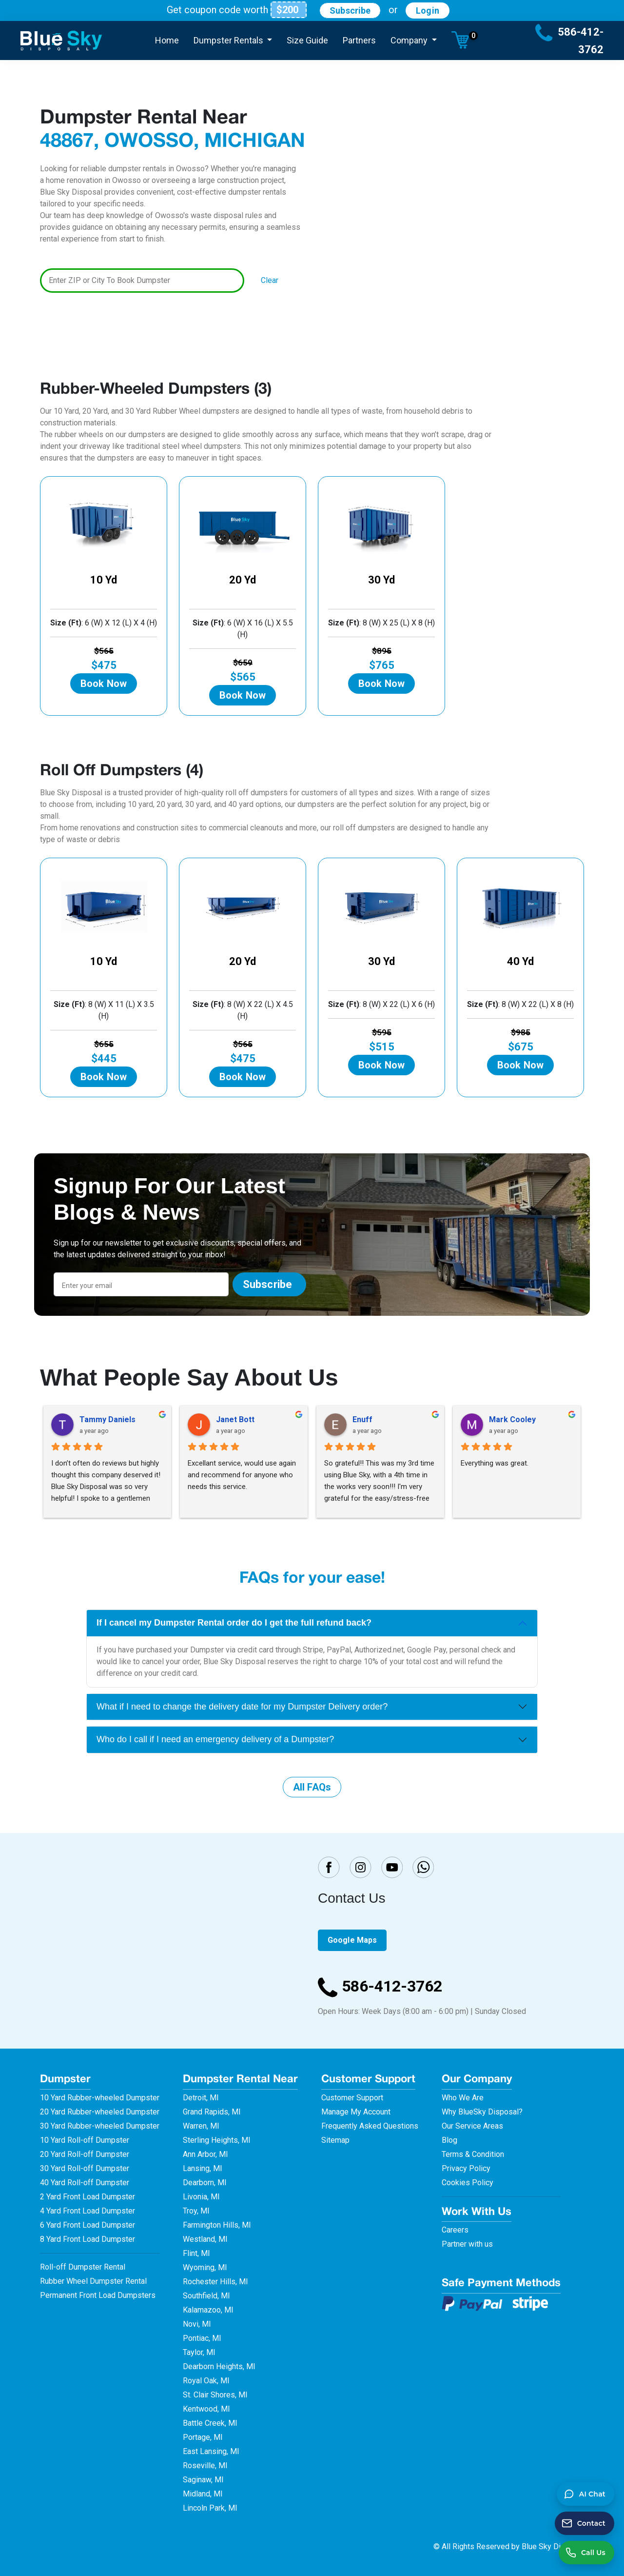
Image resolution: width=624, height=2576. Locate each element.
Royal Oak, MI (206, 2380)
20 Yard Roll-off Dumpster (84, 2154)
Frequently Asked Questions (369, 2126)
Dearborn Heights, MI (219, 2366)
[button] (460, 40)
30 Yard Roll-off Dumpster (84, 2168)
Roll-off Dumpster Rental (82, 2267)
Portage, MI (203, 2437)
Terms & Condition (473, 2154)
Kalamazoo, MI (208, 2309)
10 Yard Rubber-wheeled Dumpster (99, 2097)
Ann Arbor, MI (205, 2154)
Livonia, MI (201, 2196)
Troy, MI (196, 2210)
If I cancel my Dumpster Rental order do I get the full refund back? (234, 1623)
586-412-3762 (380, 1986)
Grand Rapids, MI (212, 2111)
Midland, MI (203, 2493)
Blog (449, 2140)
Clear (269, 280)
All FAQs (312, 1787)
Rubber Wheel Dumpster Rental (93, 2281)
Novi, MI (197, 2324)
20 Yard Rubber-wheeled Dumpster (99, 2111)
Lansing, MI (202, 2168)
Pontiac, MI (202, 2338)
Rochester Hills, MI (215, 2281)
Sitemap (335, 2140)
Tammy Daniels (107, 1419)
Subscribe (350, 10)
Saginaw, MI (203, 2479)
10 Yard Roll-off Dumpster (84, 2140)
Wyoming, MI (205, 2267)
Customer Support (352, 2097)
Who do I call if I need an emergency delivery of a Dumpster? (215, 1739)
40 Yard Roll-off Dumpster (84, 2182)
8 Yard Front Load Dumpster (87, 2239)
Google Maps (352, 1940)
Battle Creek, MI (210, 2423)
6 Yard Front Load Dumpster (87, 2225)
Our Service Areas (472, 2126)
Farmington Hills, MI (217, 2225)
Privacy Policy (466, 2168)
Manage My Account (355, 2111)
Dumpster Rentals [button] (229, 40)
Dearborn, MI (205, 2182)
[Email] (141, 1284)
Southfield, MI (206, 2295)
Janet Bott (235, 1419)
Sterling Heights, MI (217, 2140)
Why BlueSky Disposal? (482, 2111)
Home (167, 40)
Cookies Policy (467, 2182)
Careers (455, 2229)
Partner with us (467, 2244)
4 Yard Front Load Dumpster (87, 2210)
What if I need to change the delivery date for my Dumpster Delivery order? (242, 1706)
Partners (359, 40)
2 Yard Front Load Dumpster (87, 2196)
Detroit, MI (201, 2097)
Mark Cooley (512, 1419)
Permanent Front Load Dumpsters (98, 2295)
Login (427, 10)
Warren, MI (201, 2126)
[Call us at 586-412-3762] (586, 2552)
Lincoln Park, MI (210, 2508)
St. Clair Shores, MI (215, 2394)
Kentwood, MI (206, 2409)
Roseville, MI (205, 2465)
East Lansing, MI (211, 2451)
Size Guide (307, 40)
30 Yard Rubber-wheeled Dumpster (99, 2126)
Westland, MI (205, 2239)
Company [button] (409, 40)
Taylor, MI (199, 2352)
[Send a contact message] (584, 2523)
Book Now (103, 683)
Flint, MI (196, 2253)
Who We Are (463, 2097)
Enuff (362, 1419)
